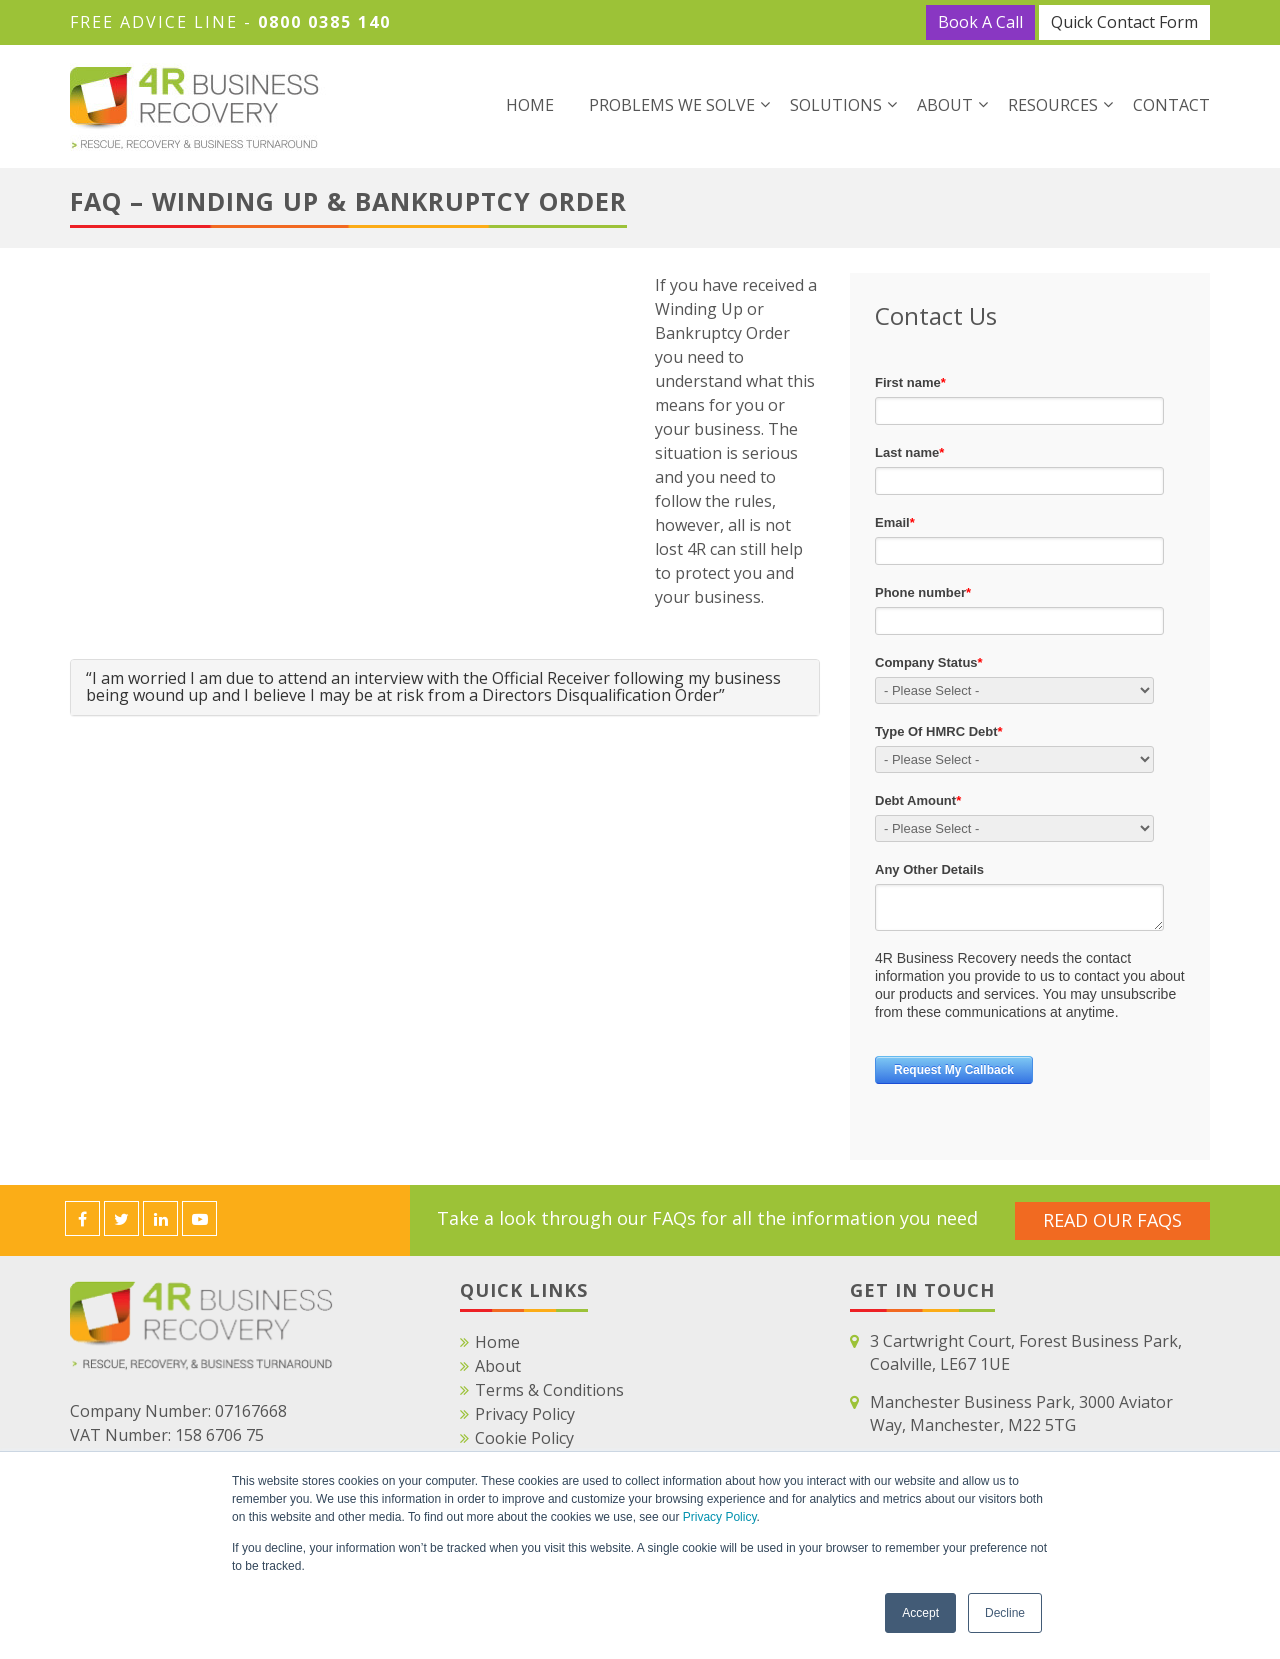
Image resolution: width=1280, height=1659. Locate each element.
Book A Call (980, 22)
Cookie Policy (524, 1438)
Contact (1171, 105)
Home (530, 105)
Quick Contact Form (1124, 22)
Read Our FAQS (1112, 1219)
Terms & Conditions (549, 1390)
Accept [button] (920, 1613)
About (945, 105)
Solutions (836, 105)
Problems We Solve (672, 105)
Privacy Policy (720, 1518)
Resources (1053, 105)
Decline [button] (1005, 1613)
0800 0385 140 (324, 22)
